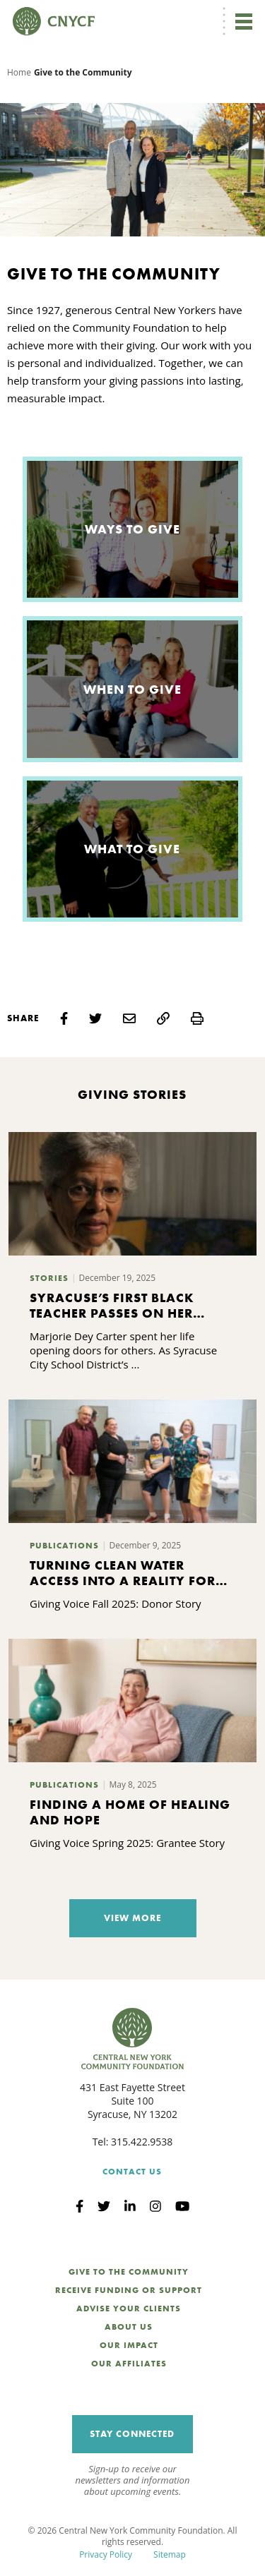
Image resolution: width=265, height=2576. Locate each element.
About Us (129, 2327)
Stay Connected (132, 2434)
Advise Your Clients (128, 2308)
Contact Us (132, 2171)
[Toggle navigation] (244, 21)
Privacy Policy (105, 2554)
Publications (64, 1545)
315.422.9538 (141, 2141)
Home (19, 72)
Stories (49, 1278)
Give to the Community (129, 2271)
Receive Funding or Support (128, 2290)
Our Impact (129, 2345)
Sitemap (169, 2554)
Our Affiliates (129, 2363)
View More (132, 1918)
